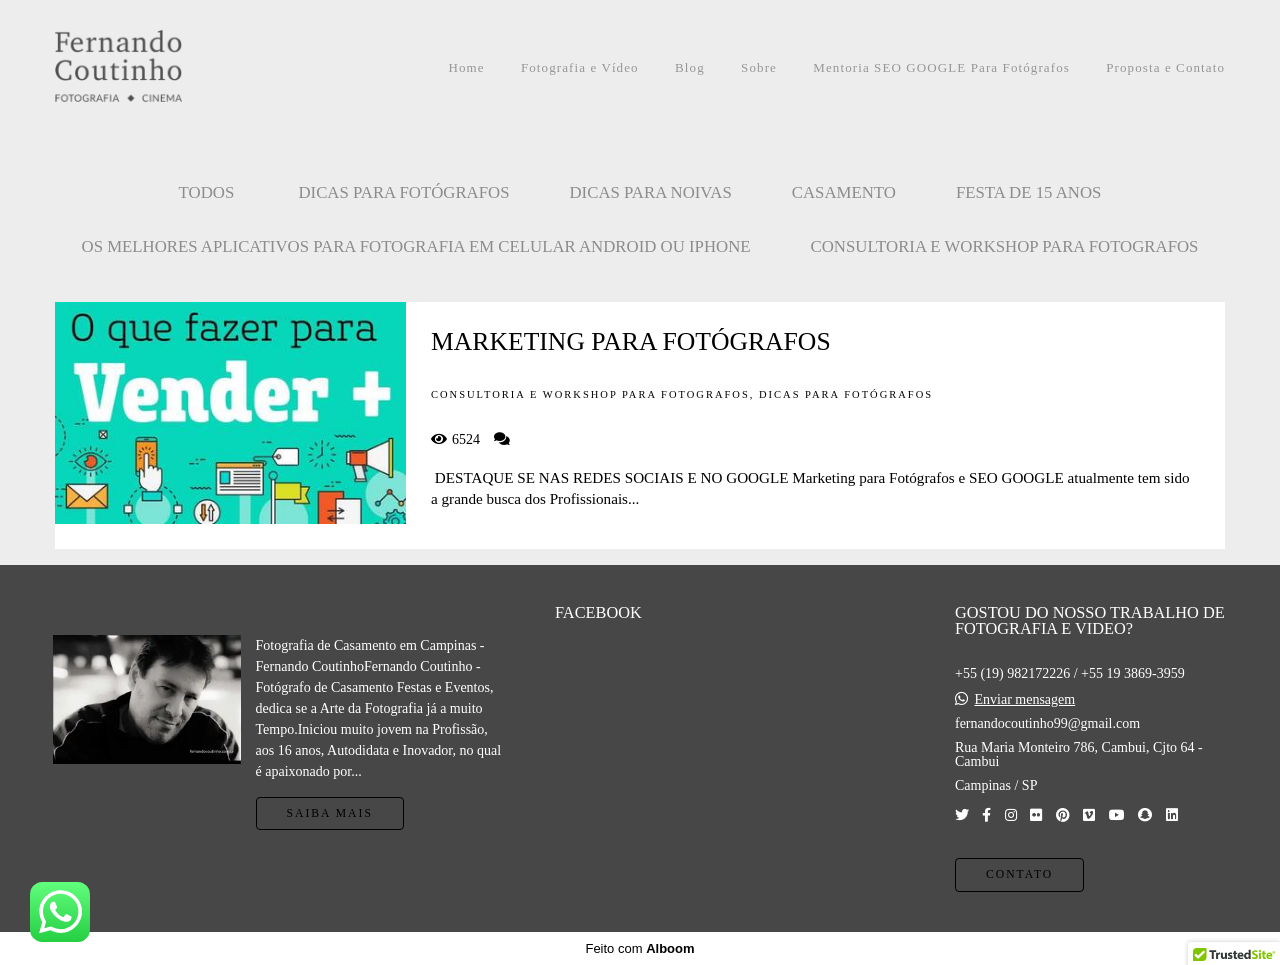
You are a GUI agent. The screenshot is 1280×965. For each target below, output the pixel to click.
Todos (207, 192)
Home (466, 67)
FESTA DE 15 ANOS (1029, 192)
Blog (690, 67)
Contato (1019, 874)
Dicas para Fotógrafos (403, 192)
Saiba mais (330, 813)
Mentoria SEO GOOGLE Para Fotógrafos (941, 67)
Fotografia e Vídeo (580, 67)
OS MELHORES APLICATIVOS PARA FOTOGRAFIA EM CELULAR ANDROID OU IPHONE (416, 246)
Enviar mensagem (1024, 700)
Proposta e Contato (1165, 67)
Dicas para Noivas (651, 192)
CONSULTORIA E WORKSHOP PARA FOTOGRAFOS (1005, 246)
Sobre (759, 67)
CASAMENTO (844, 192)
